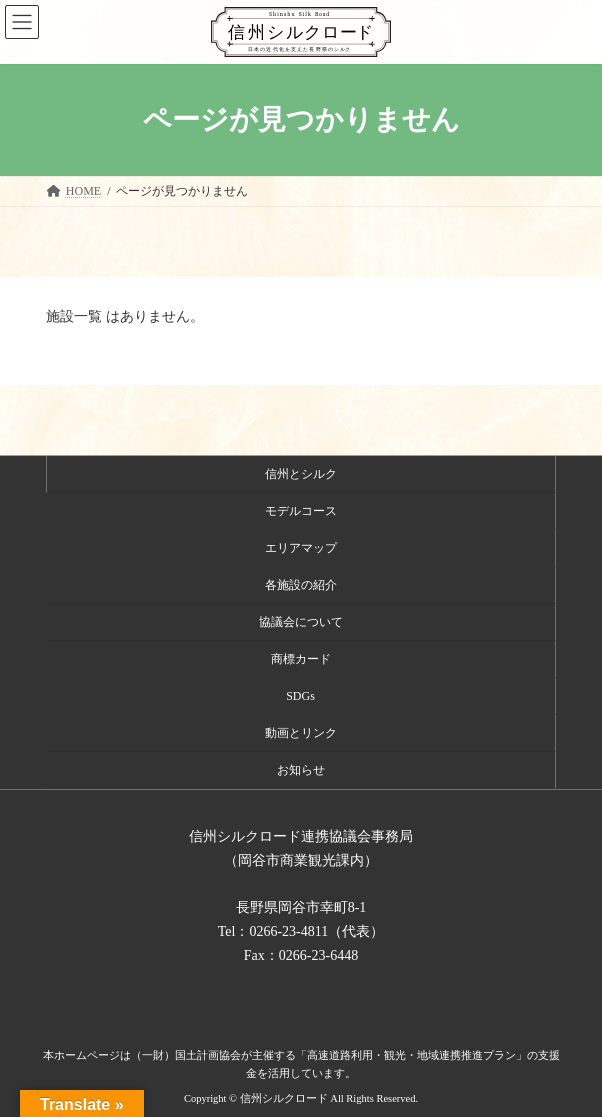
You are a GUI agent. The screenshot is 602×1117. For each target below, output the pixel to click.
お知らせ (301, 770)
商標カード (301, 659)
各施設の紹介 (301, 585)
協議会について (301, 622)
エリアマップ (301, 548)
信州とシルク (301, 474)
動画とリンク (301, 733)
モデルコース (301, 511)
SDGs (300, 696)
